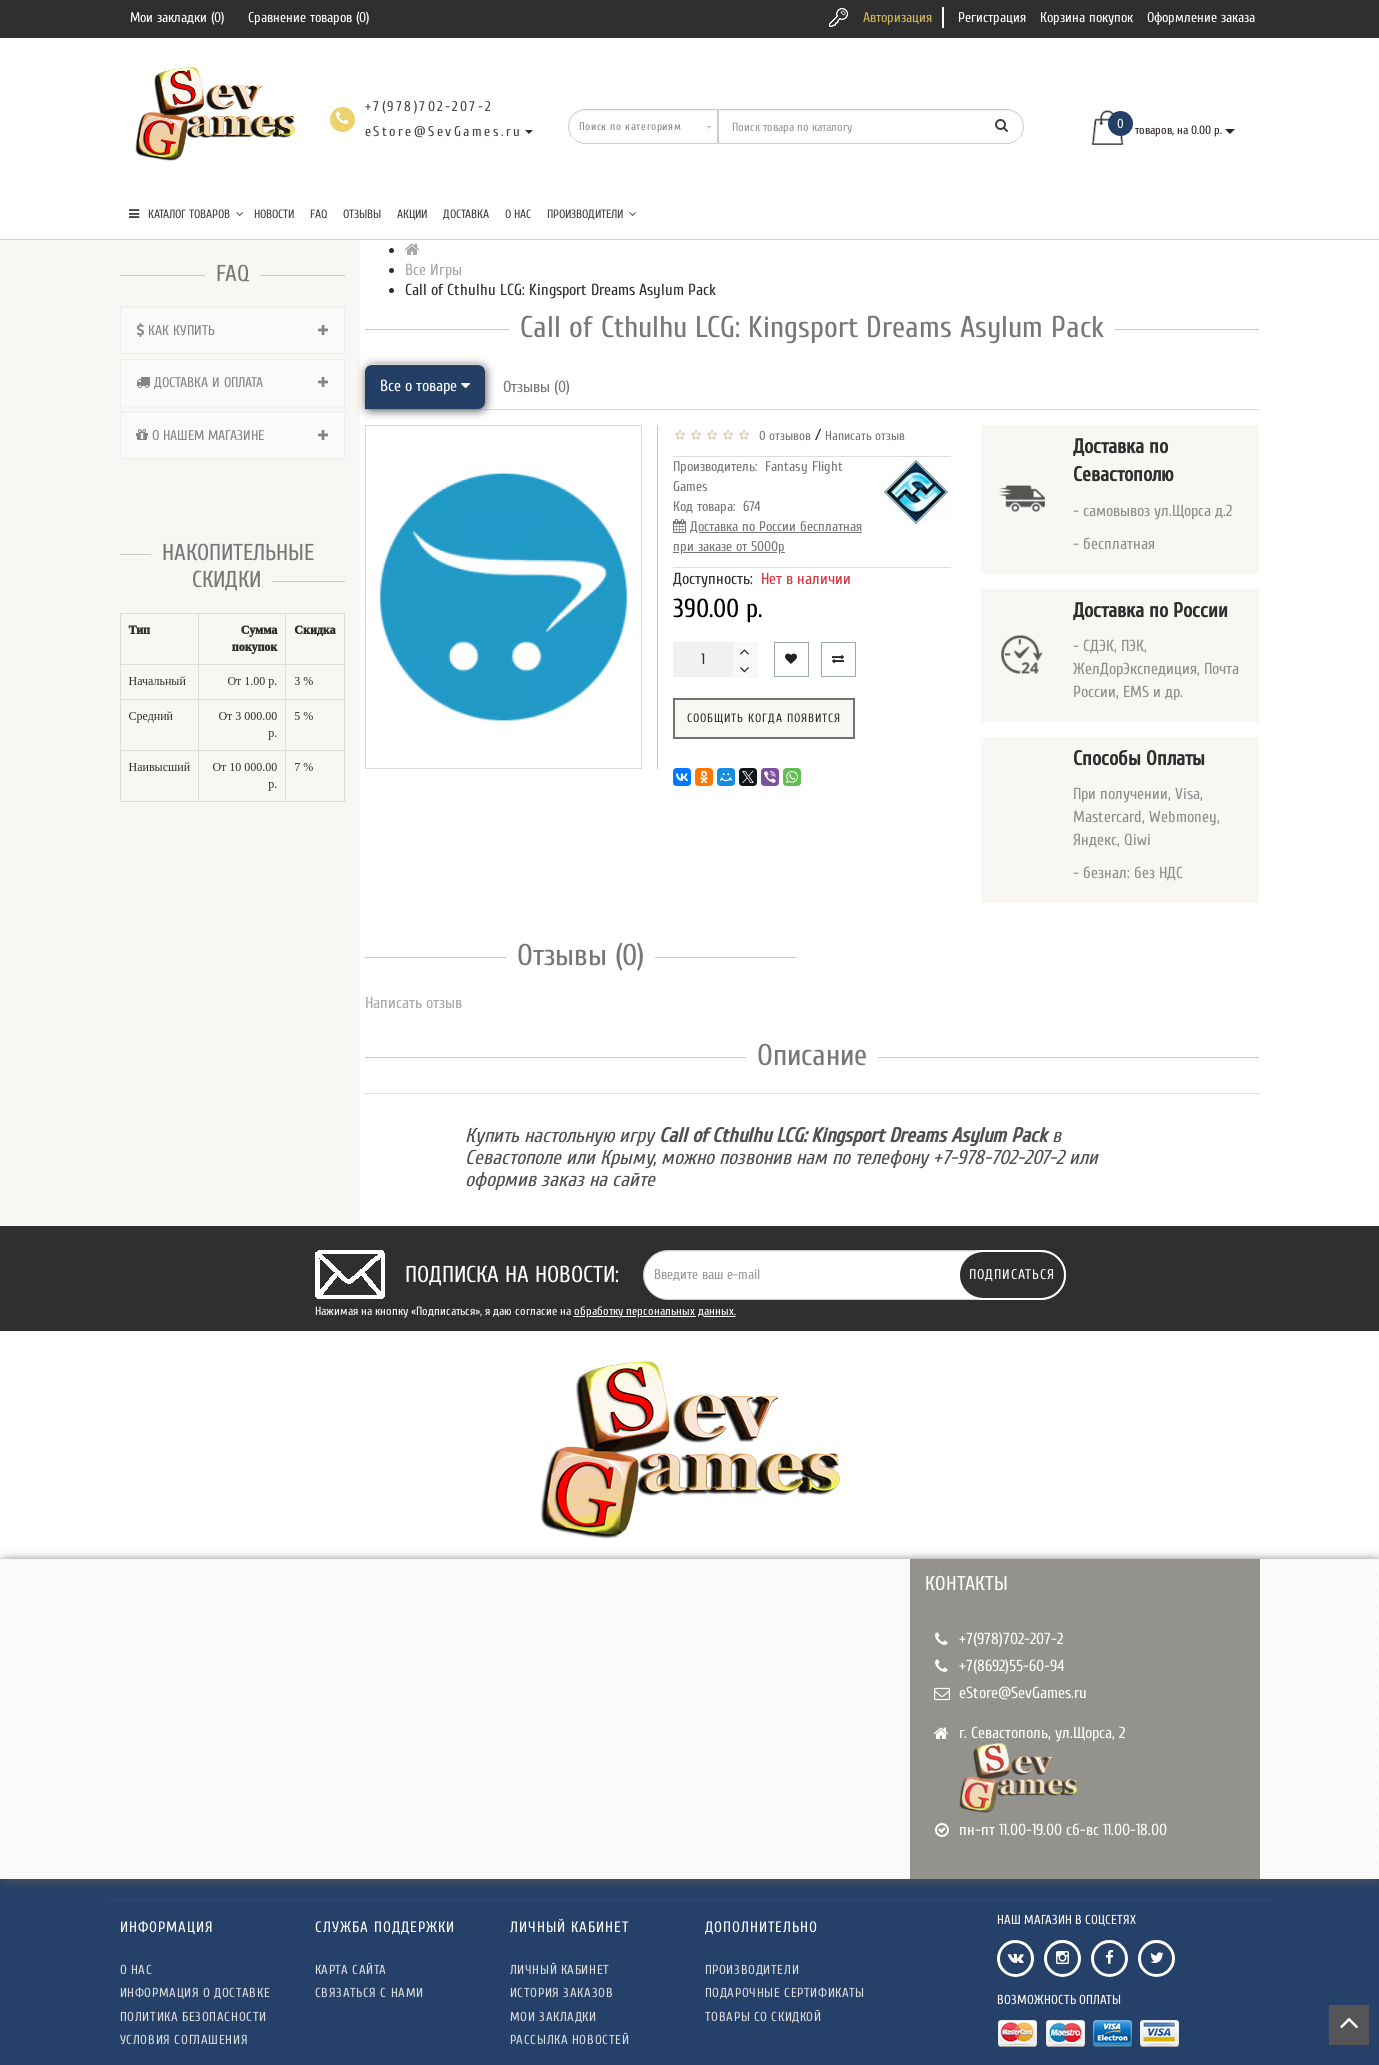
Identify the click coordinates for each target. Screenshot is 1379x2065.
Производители (592, 214)
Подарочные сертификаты (785, 1992)
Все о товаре (425, 386)
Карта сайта (351, 1969)
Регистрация (992, 17)
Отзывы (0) (536, 387)
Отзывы (362, 214)
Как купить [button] (232, 330)
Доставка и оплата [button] (232, 382)
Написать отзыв (865, 435)
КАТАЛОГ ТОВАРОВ (186, 214)
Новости (274, 214)
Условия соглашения (184, 2039)
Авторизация (897, 17)
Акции (412, 214)
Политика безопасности (194, 2016)
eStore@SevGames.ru (1023, 1693)
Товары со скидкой (763, 2016)
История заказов (562, 1992)
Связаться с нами (370, 1992)
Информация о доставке (195, 1992)
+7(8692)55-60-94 (1012, 1666)
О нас (518, 214)
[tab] (232, 330)
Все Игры (433, 270)
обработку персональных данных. (655, 1311)
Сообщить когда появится (764, 718)
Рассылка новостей (570, 2039)
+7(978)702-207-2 (1011, 1639)
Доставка (466, 214)
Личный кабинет (560, 1969)
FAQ (318, 214)
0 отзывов (782, 435)
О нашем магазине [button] (232, 435)
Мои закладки (553, 2016)
